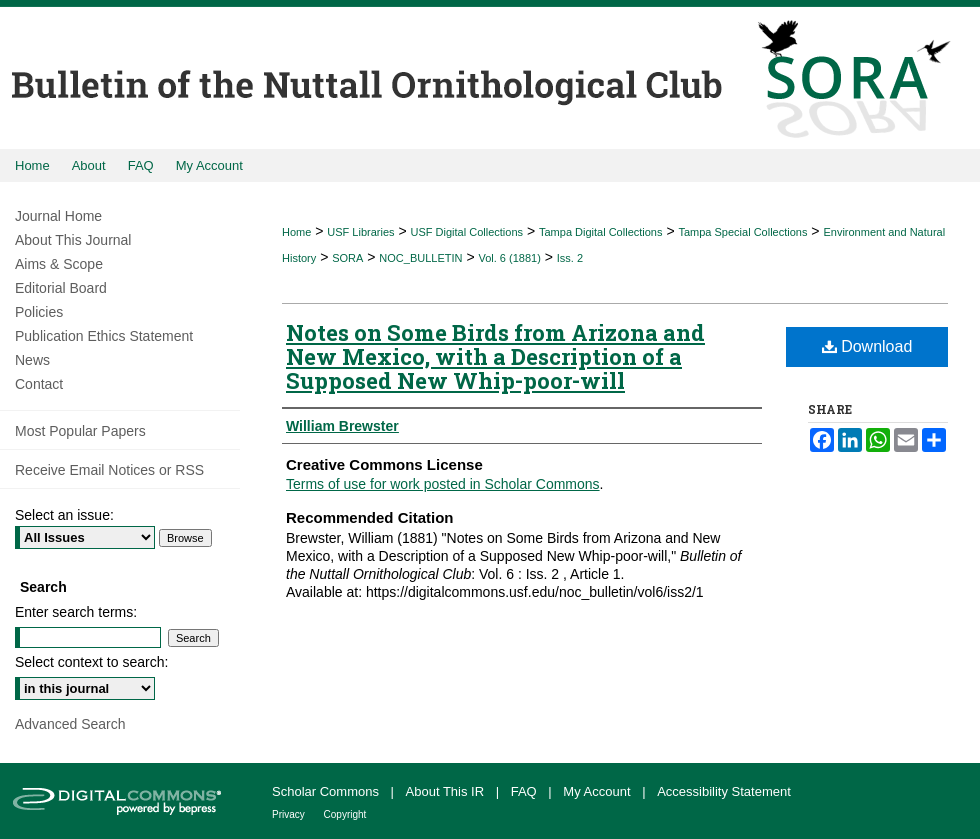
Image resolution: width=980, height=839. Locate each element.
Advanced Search (70, 724)
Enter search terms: (76, 612)
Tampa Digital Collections (601, 232)
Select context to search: (91, 662)
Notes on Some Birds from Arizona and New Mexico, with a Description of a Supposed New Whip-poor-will (495, 356)
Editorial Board (61, 288)
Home (296, 232)
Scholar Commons (327, 791)
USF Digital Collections (467, 232)
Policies (39, 312)
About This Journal (73, 240)
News (32, 360)
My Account (598, 791)
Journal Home (58, 216)
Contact (39, 384)
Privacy (290, 814)
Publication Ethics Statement (104, 336)
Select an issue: (64, 515)
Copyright (345, 814)
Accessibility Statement (724, 791)
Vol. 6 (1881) (509, 258)
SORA (347, 258)
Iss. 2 (570, 258)
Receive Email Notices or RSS (109, 470)
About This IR (447, 791)
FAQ (526, 791)
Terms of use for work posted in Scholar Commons (443, 484)
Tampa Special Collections (742, 232)
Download (867, 346)
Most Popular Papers (80, 431)
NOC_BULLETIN (420, 258)
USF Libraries (360, 232)
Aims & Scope (59, 264)
